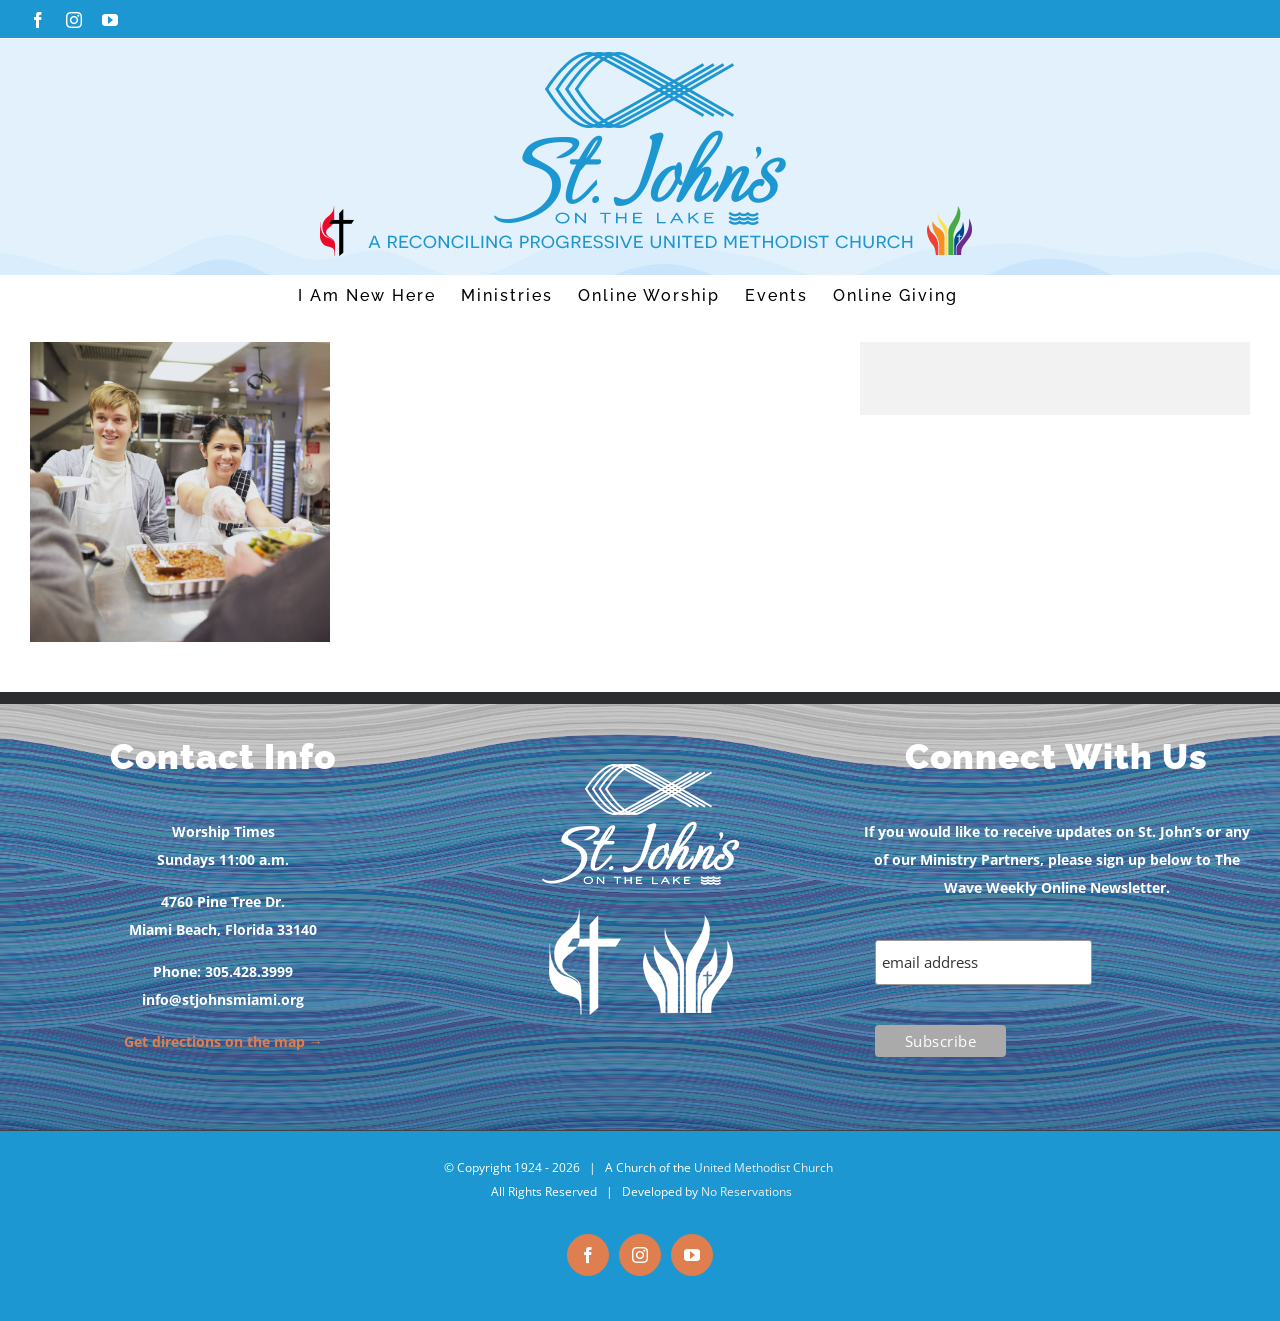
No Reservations (746, 1191)
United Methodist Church (763, 1167)
